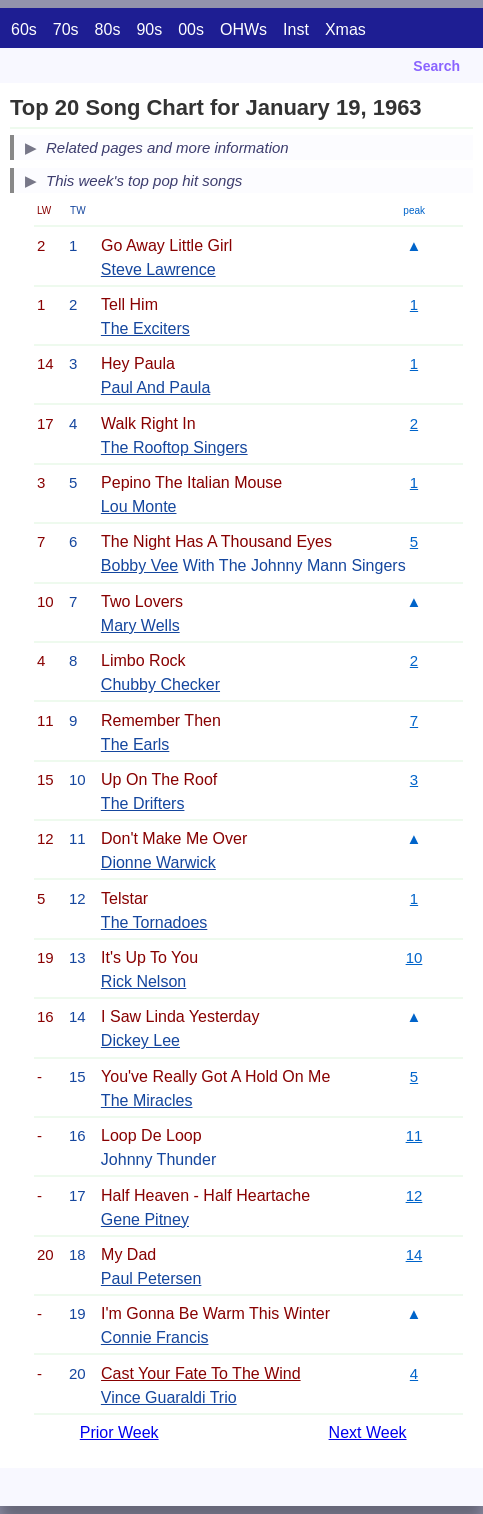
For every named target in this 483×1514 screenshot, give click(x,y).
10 (414, 957)
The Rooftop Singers (174, 447)
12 (414, 1195)
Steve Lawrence (158, 269)
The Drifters (143, 803)
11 (414, 1135)
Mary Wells (140, 625)
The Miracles (147, 1100)
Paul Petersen (151, 1278)
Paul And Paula (155, 387)
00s (191, 29)
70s (66, 29)
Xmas (345, 29)
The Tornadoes (154, 922)
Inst (296, 29)
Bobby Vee (139, 565)
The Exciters (145, 328)
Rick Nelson (143, 981)
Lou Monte (139, 506)
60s (24, 29)
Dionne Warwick (158, 862)
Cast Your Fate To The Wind (201, 1373)
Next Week (368, 1432)
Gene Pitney (145, 1219)
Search (436, 66)
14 (414, 1254)
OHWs (243, 29)
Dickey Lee (140, 1040)
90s (149, 29)
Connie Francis (155, 1337)
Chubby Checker (160, 684)
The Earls (135, 744)
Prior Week (119, 1432)
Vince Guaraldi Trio (169, 1397)
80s (108, 29)
